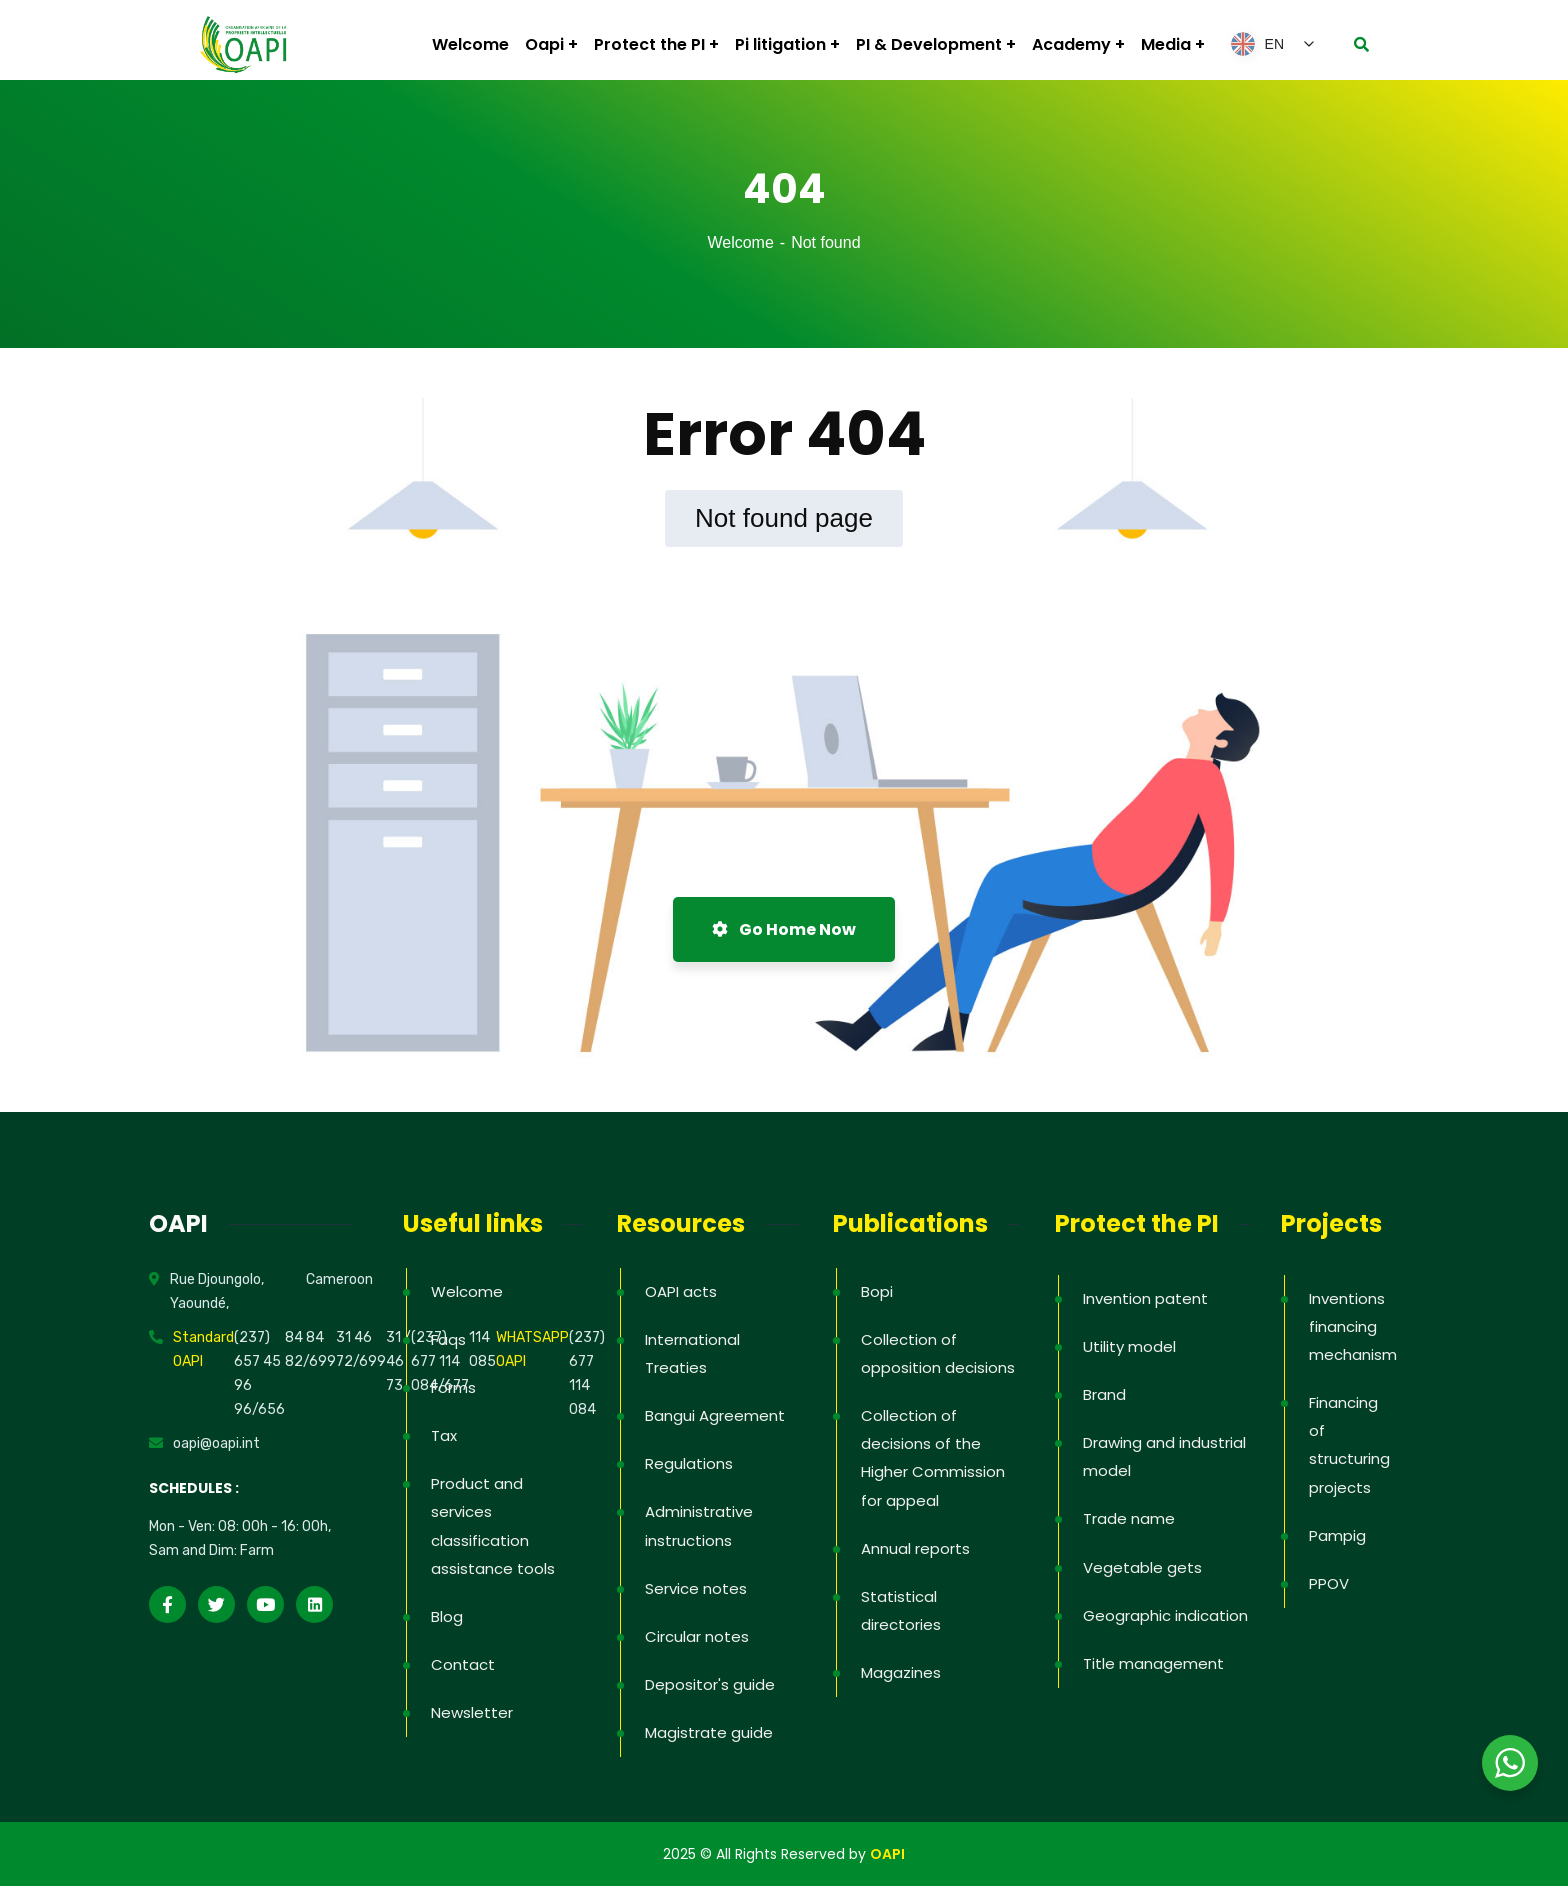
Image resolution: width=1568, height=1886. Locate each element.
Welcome (740, 242)
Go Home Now (784, 929)
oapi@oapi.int (216, 1443)
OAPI (887, 1854)
